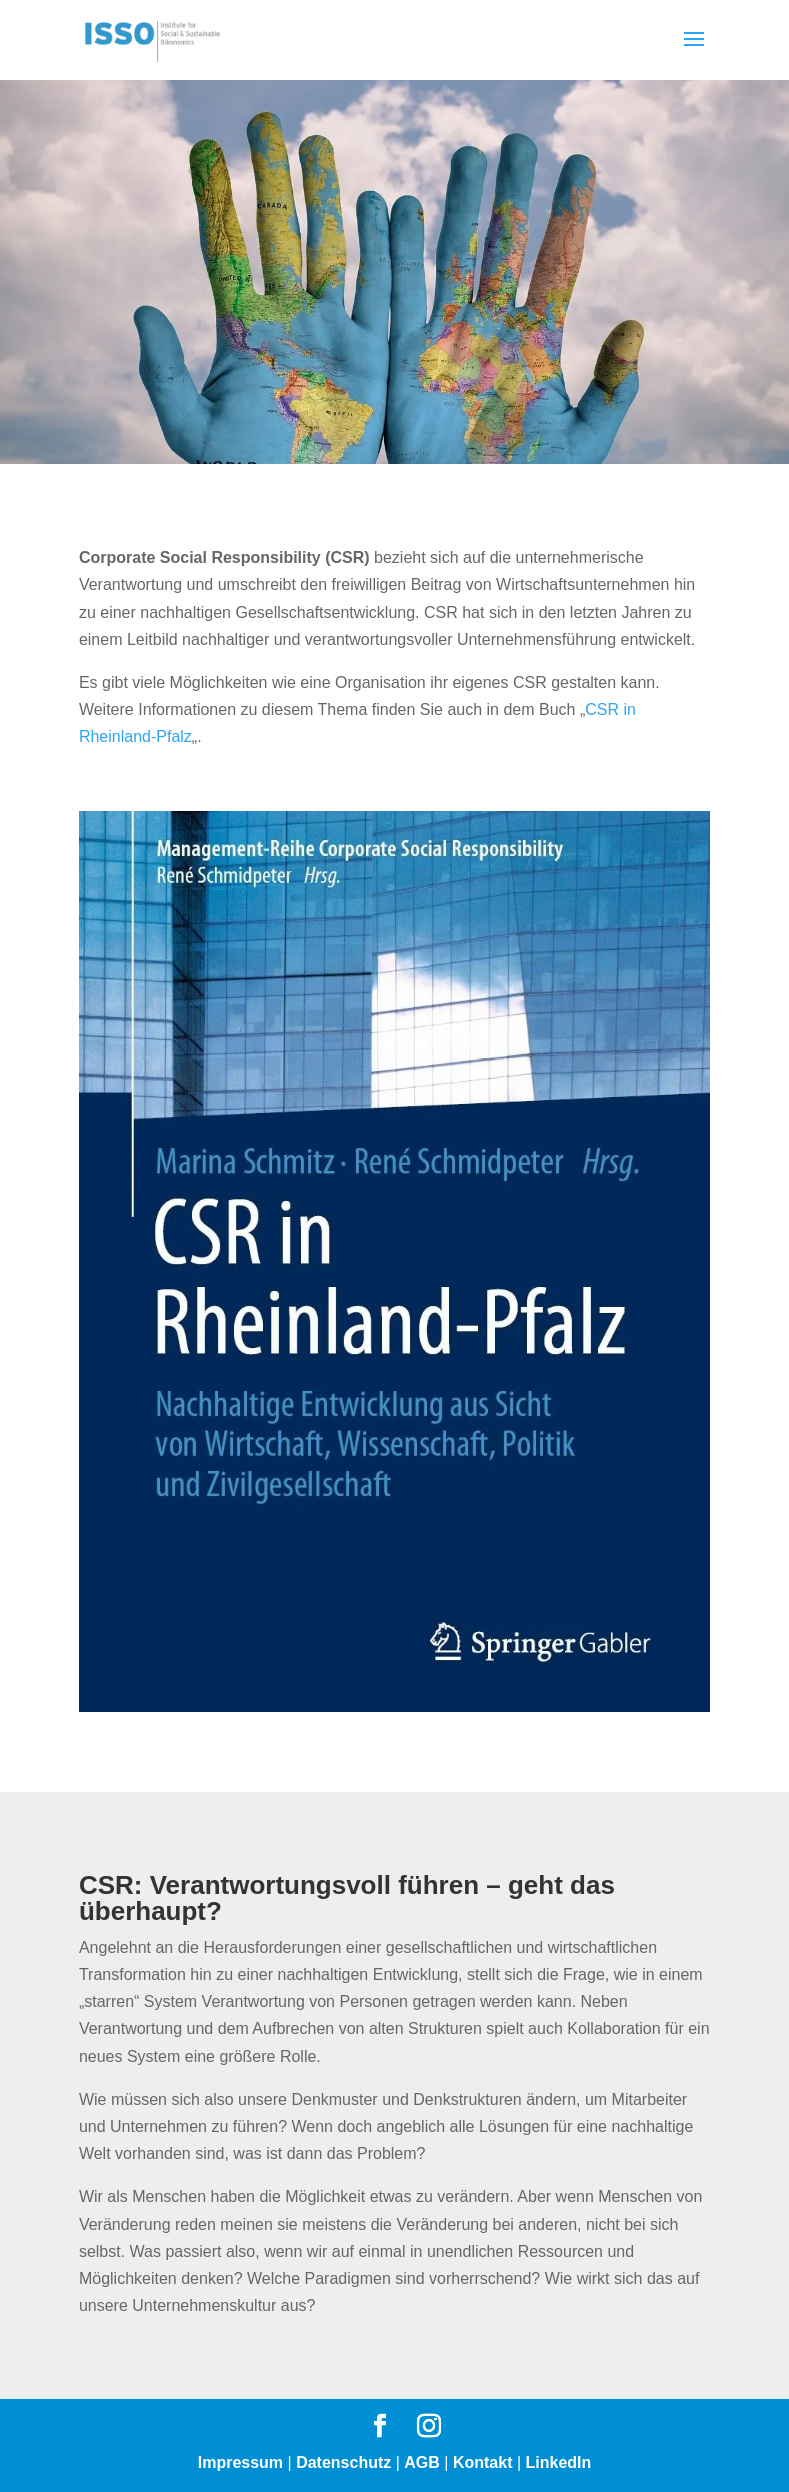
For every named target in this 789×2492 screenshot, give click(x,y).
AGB (422, 2462)
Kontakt (483, 2462)
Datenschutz (343, 2462)
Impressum (240, 2462)
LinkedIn (559, 2462)
